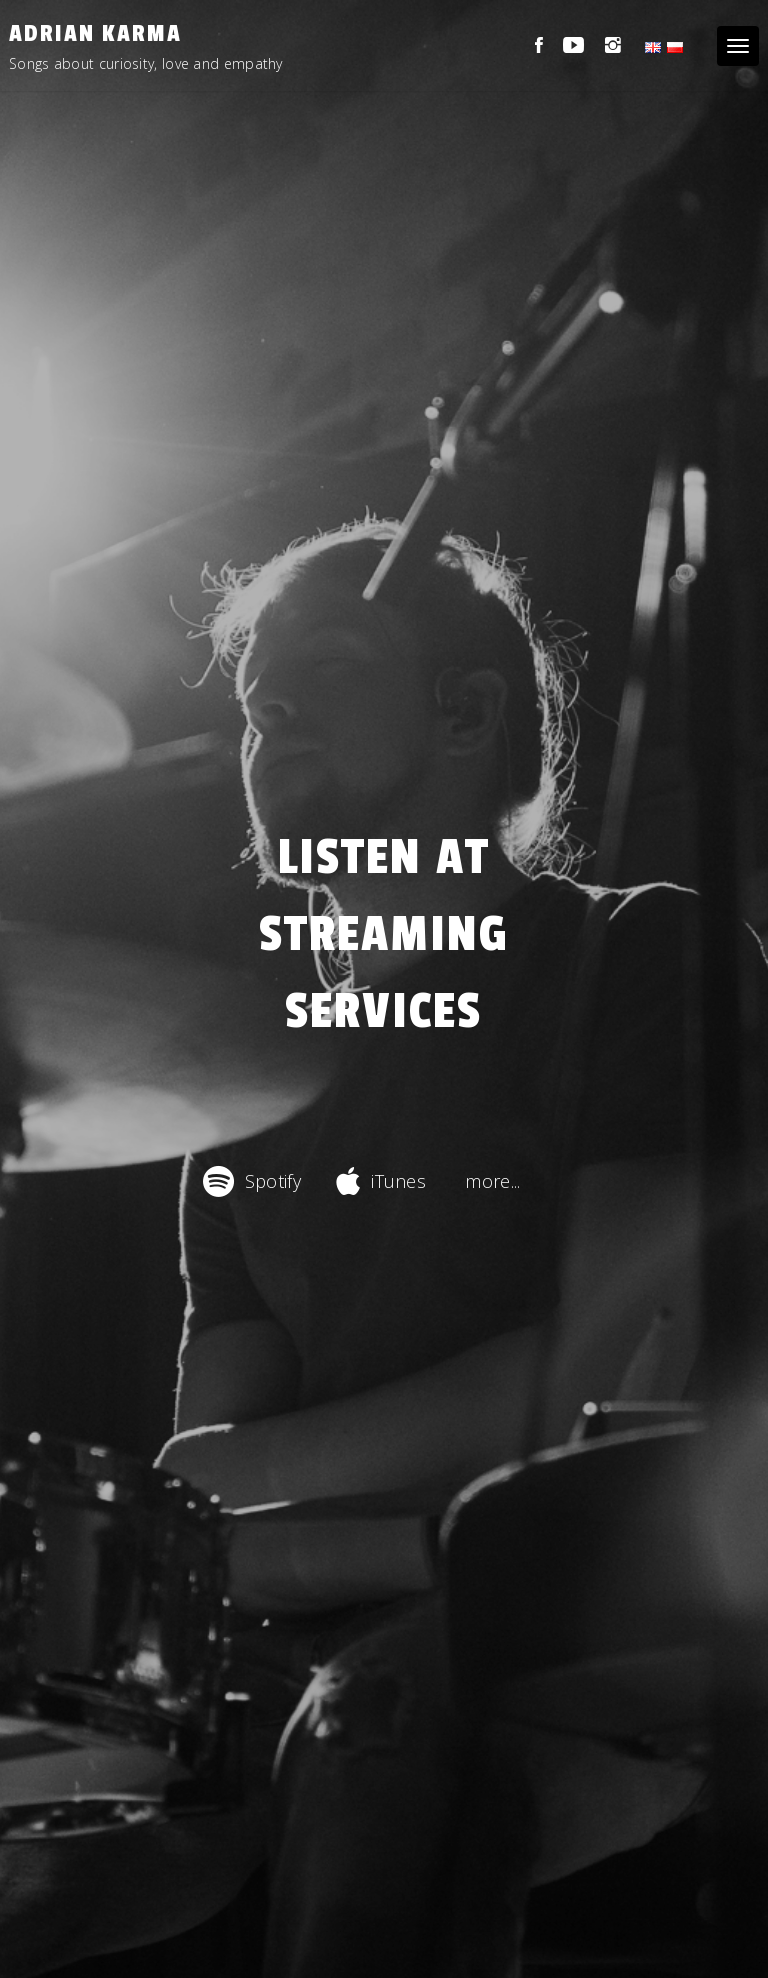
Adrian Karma (95, 33)
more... (492, 1181)
